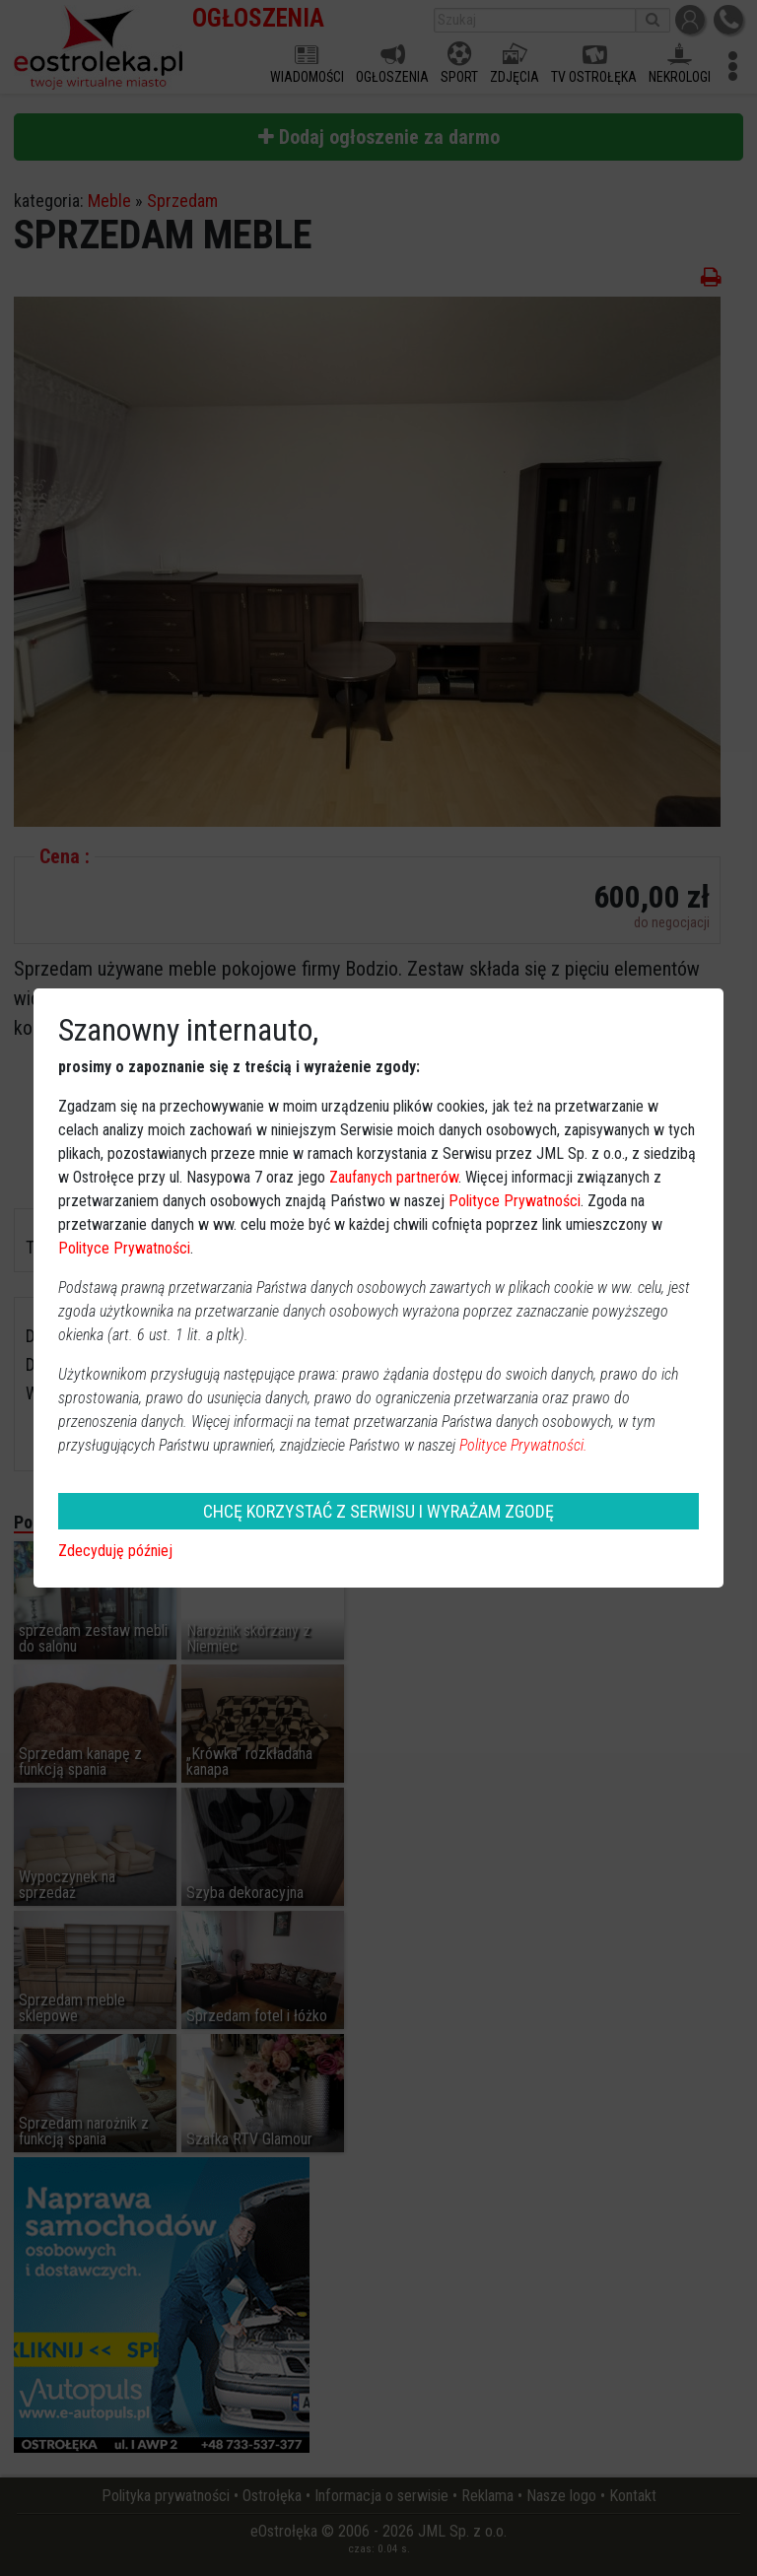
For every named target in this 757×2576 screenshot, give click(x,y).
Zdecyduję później (115, 1550)
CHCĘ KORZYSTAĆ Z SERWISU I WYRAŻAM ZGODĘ (378, 1511)
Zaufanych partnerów (393, 1177)
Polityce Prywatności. (523, 1445)
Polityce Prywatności (514, 1200)
